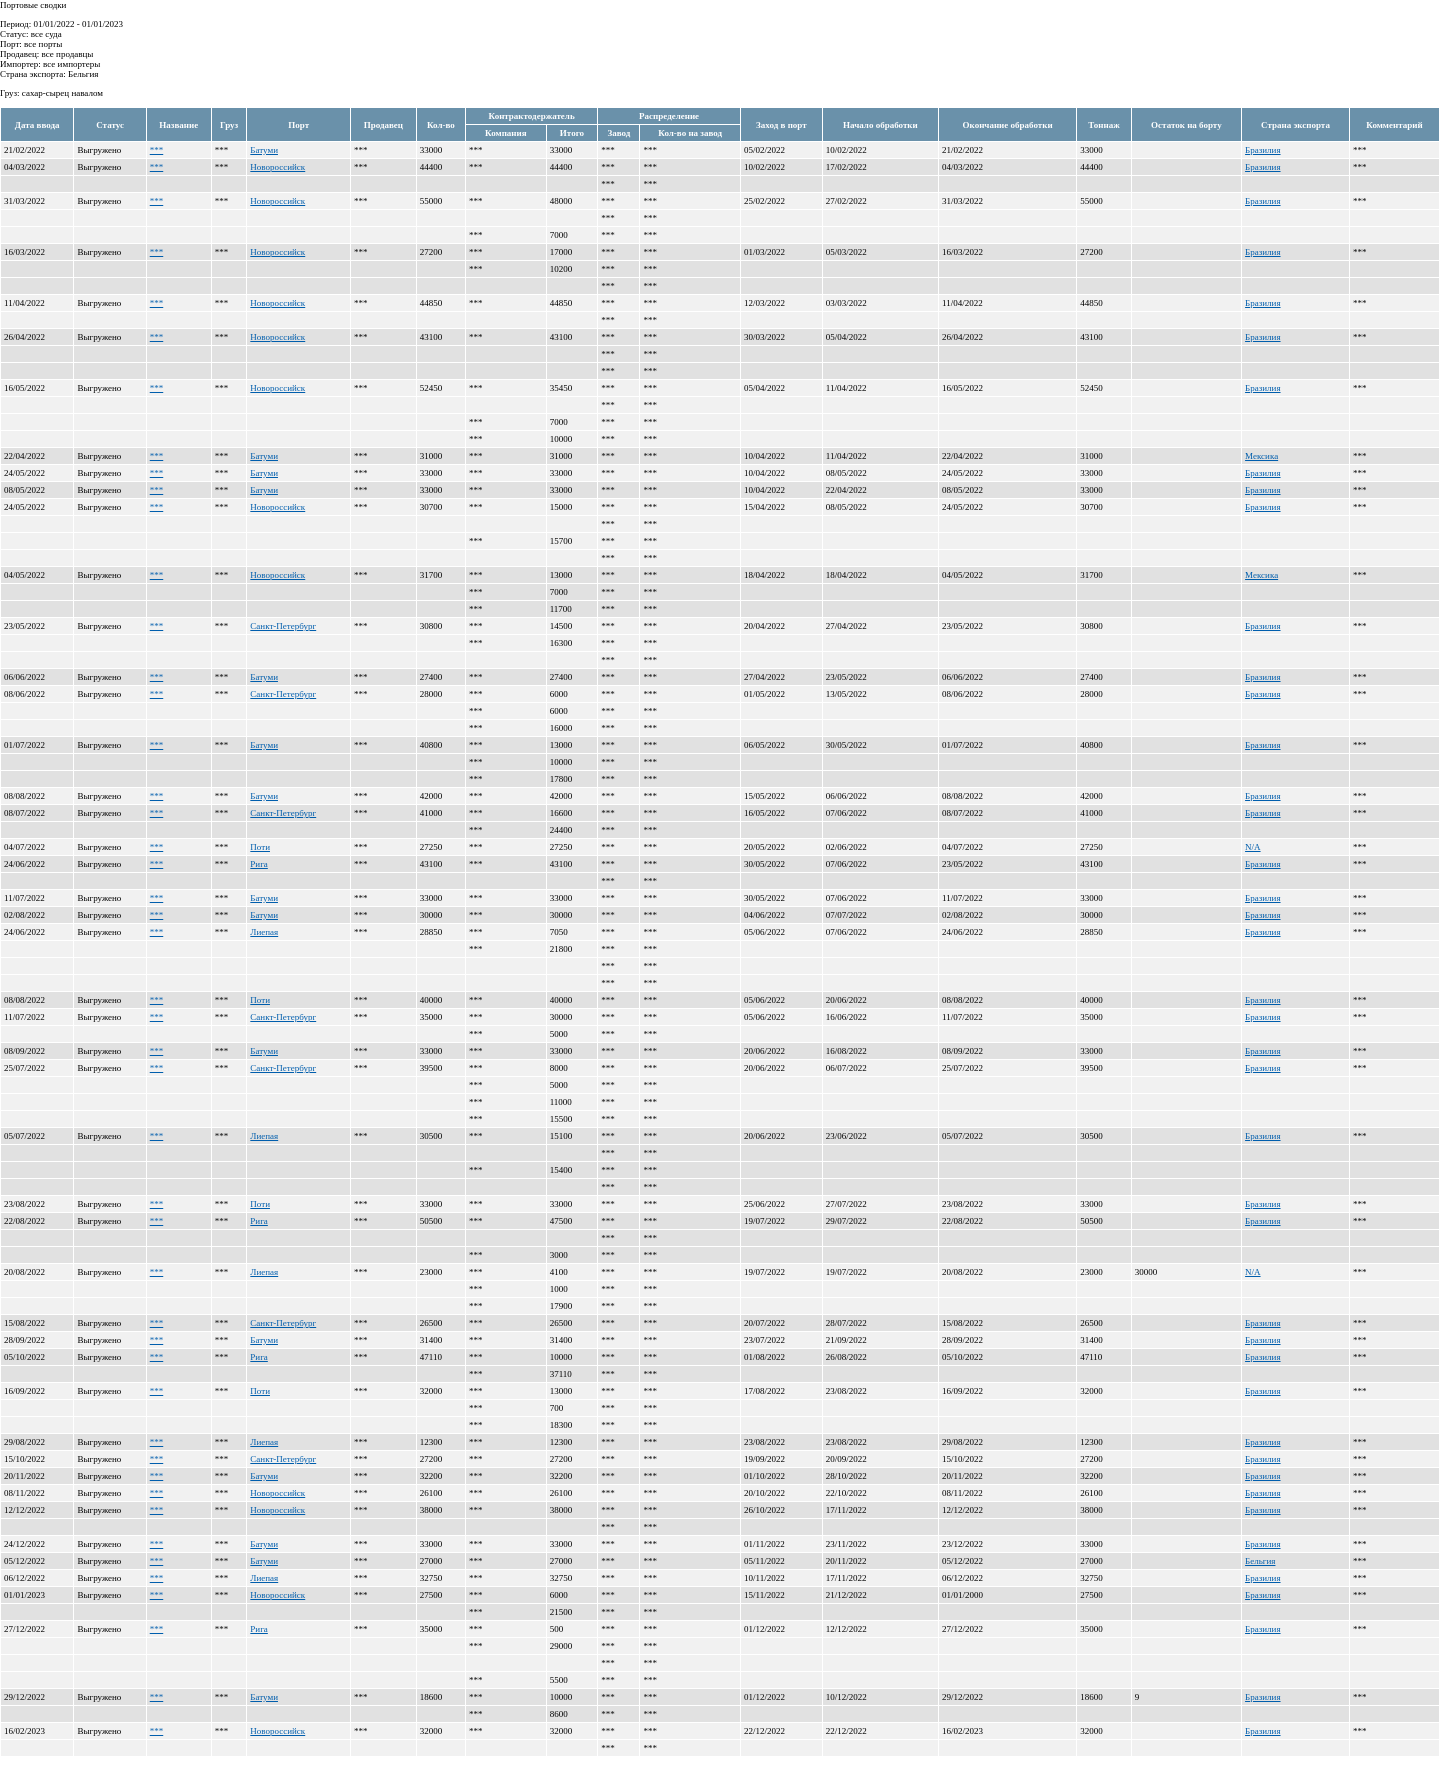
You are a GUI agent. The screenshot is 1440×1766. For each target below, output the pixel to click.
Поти (260, 847)
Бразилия (1262, 150)
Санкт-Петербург (283, 626)
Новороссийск (277, 167)
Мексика (1261, 456)
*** (157, 150)
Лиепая (264, 932)
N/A (1253, 847)
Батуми (264, 150)
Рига (259, 864)
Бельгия (1260, 1561)
